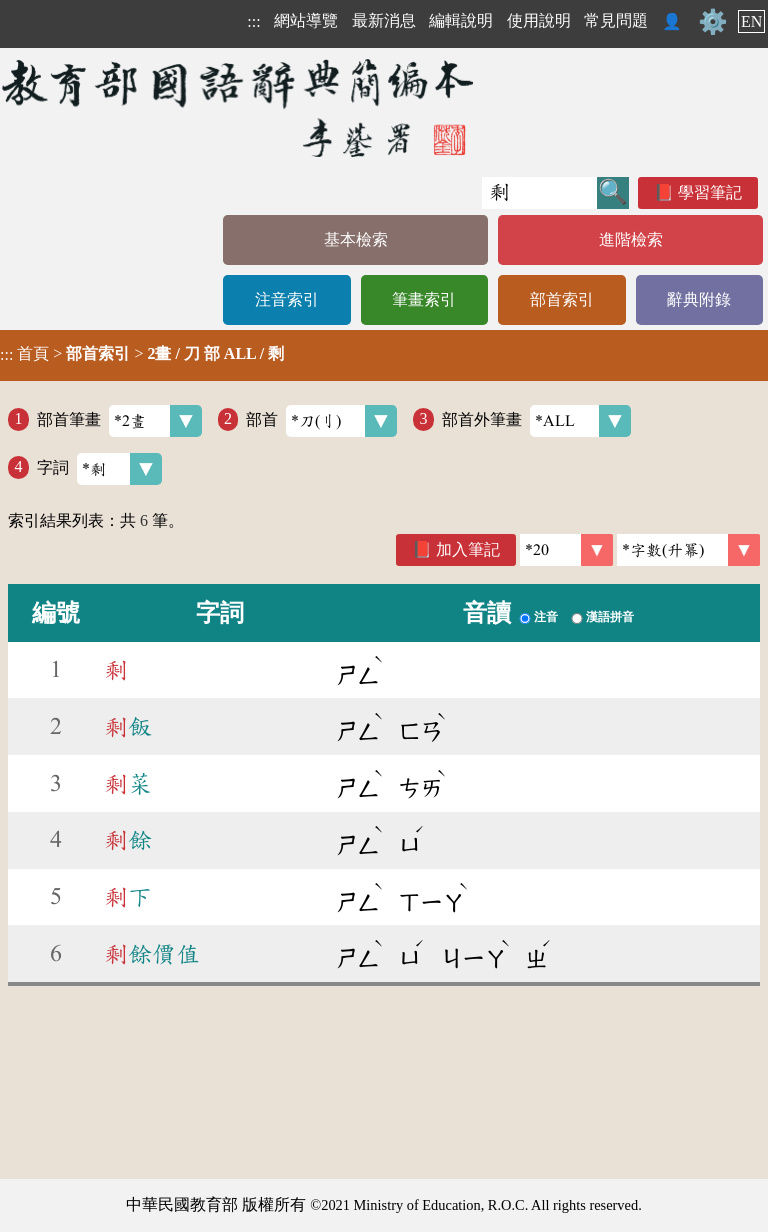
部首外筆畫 (536, 421)
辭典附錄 (699, 299)
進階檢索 (631, 239)
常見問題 (616, 20)
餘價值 (152, 954)
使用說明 (539, 20)
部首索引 (562, 299)
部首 (321, 421)
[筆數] (566, 550)
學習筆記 (710, 192)
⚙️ (713, 22)
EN (751, 21)
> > (142, 354)
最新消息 (384, 20)
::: (253, 21)
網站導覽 (306, 20)
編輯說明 (461, 20)
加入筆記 (468, 549)
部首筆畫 (119, 421)
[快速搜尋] (539, 193)
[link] (688, 550)
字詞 (99, 469)
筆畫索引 (424, 299)
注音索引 (287, 299)
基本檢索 (356, 239)
